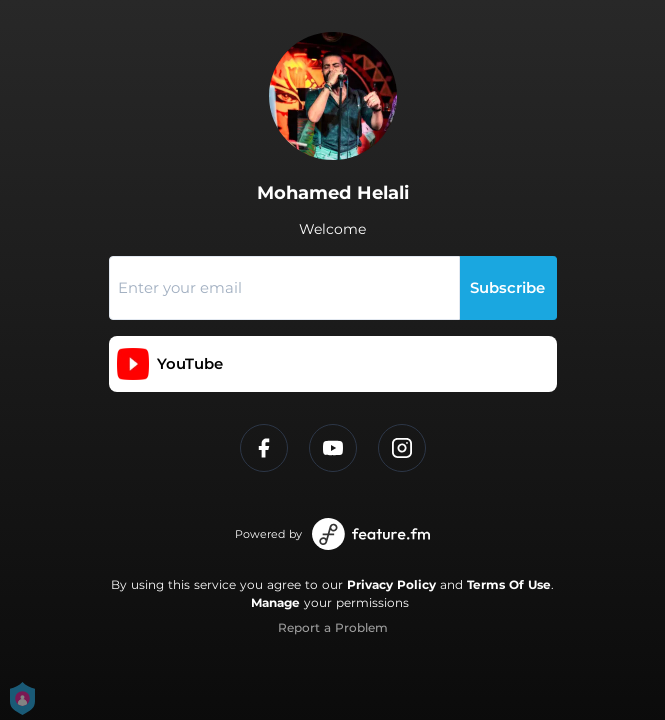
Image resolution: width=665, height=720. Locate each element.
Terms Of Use (509, 584)
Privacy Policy (391, 584)
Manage (275, 602)
